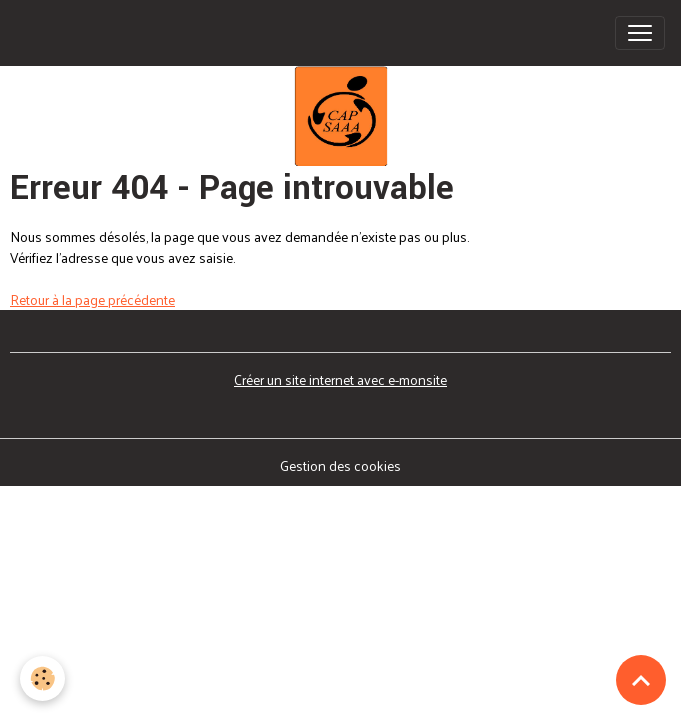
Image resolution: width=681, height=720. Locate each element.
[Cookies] (42, 678)
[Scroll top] (641, 680)
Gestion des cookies (340, 465)
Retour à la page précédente (92, 299)
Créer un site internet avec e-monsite (340, 379)
